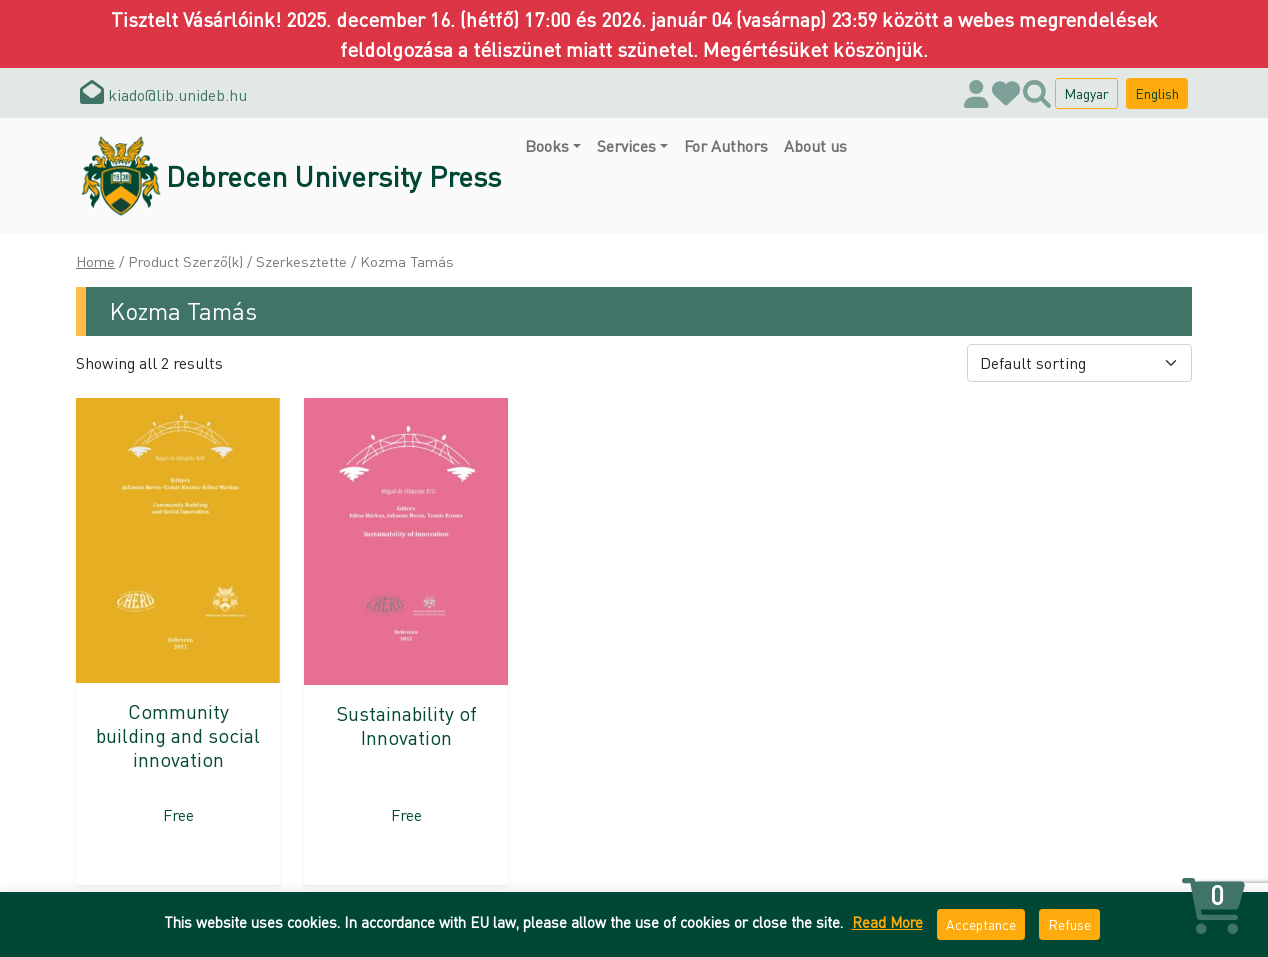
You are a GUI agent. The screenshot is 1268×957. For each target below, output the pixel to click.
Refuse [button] (1069, 924)
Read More (887, 922)
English (1157, 93)
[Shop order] (1079, 363)
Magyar (1086, 93)
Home (95, 261)
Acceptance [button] (981, 924)
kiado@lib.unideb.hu (163, 94)
